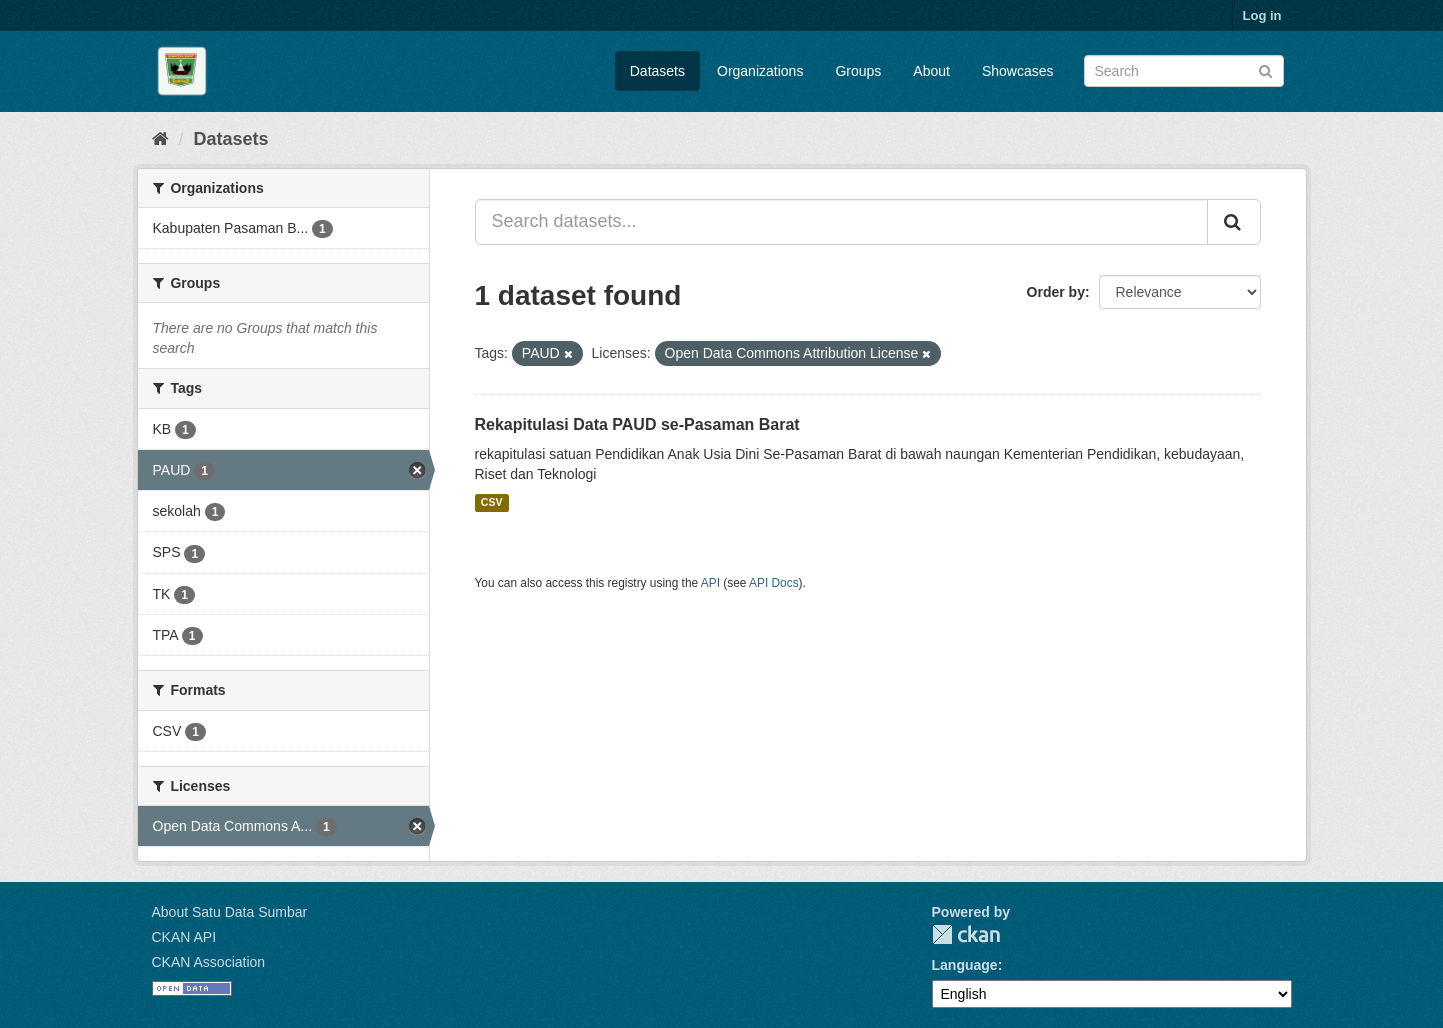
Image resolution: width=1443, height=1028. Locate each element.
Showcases (1018, 71)
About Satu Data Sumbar (230, 912)
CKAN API (184, 937)
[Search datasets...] (841, 222)
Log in (1262, 15)
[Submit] (1265, 69)
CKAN (966, 934)
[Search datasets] (1184, 71)
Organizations (760, 71)
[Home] (160, 139)
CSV (492, 503)
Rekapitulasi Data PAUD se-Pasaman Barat (637, 424)
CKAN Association (209, 962)
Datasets (657, 71)
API (710, 583)
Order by (1056, 292)
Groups (858, 71)
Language (965, 965)
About (931, 71)
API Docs (774, 583)
